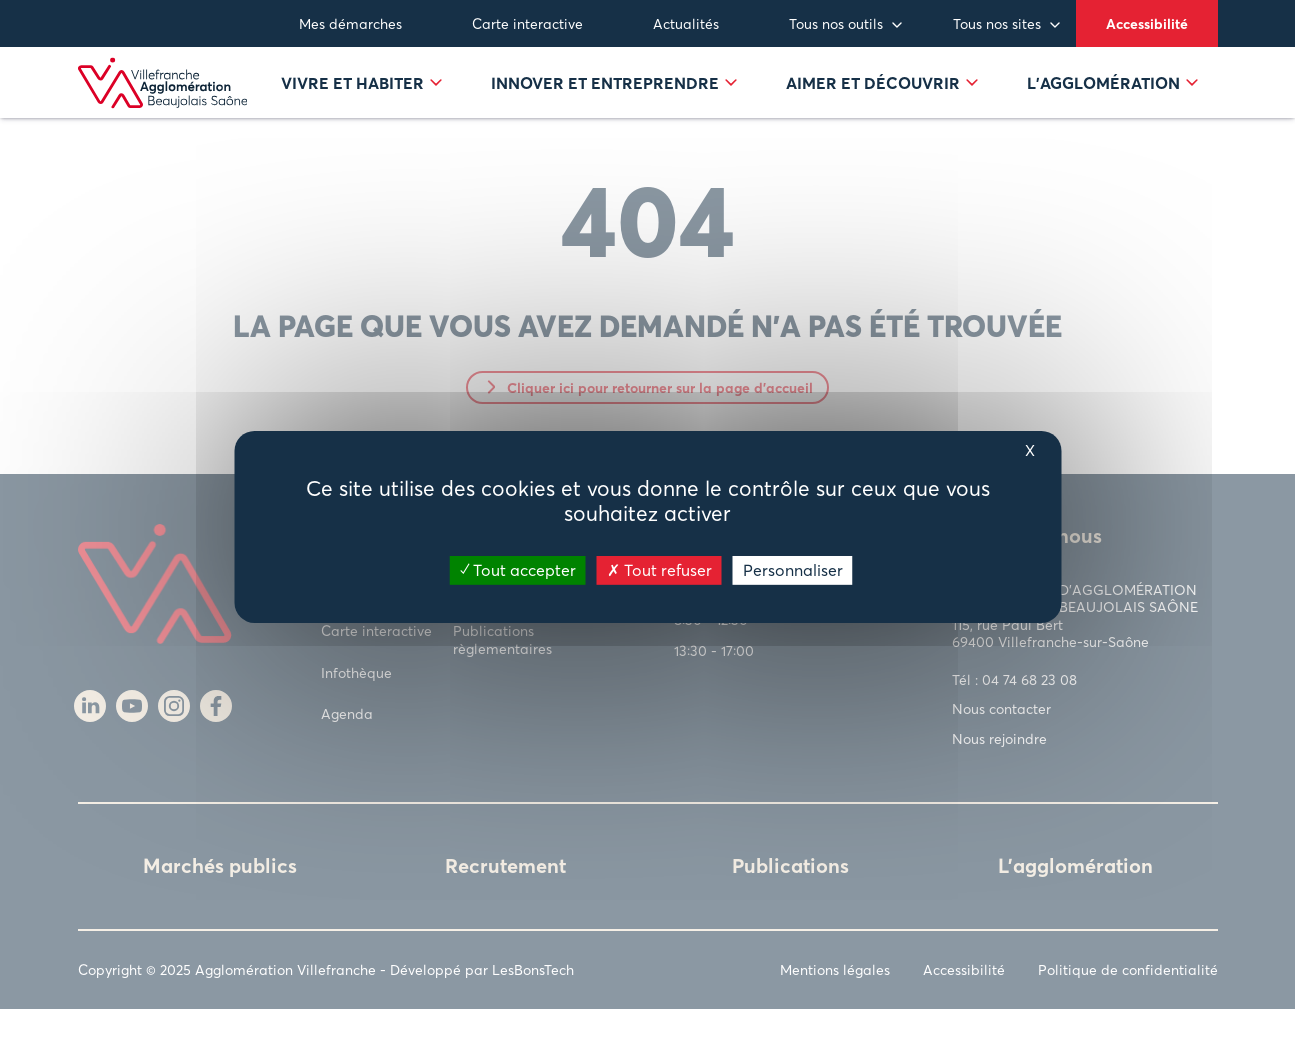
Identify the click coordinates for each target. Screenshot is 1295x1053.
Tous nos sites (997, 23)
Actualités (686, 23)
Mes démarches (350, 23)
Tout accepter (518, 569)
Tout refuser (659, 569)
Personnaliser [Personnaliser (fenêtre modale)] (793, 569)
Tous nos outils (836, 23)
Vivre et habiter (361, 105)
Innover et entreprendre (614, 105)
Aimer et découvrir (882, 105)
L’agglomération (1112, 105)
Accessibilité (1147, 23)
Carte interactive (527, 23)
